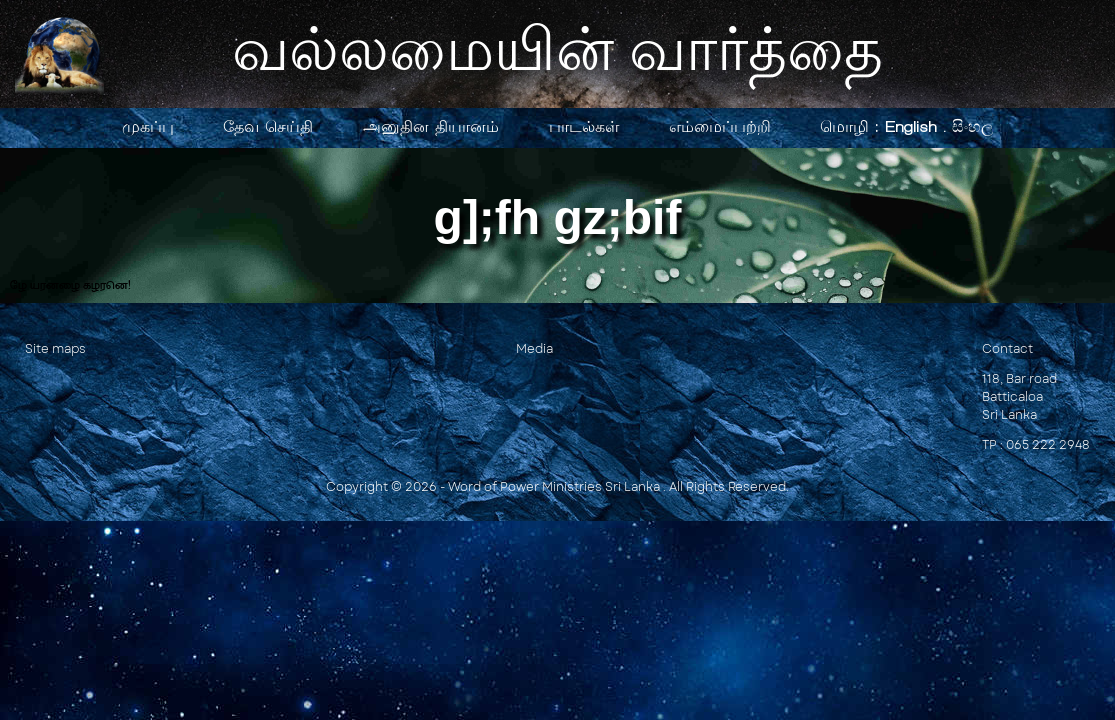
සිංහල (972, 126)
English (911, 126)
